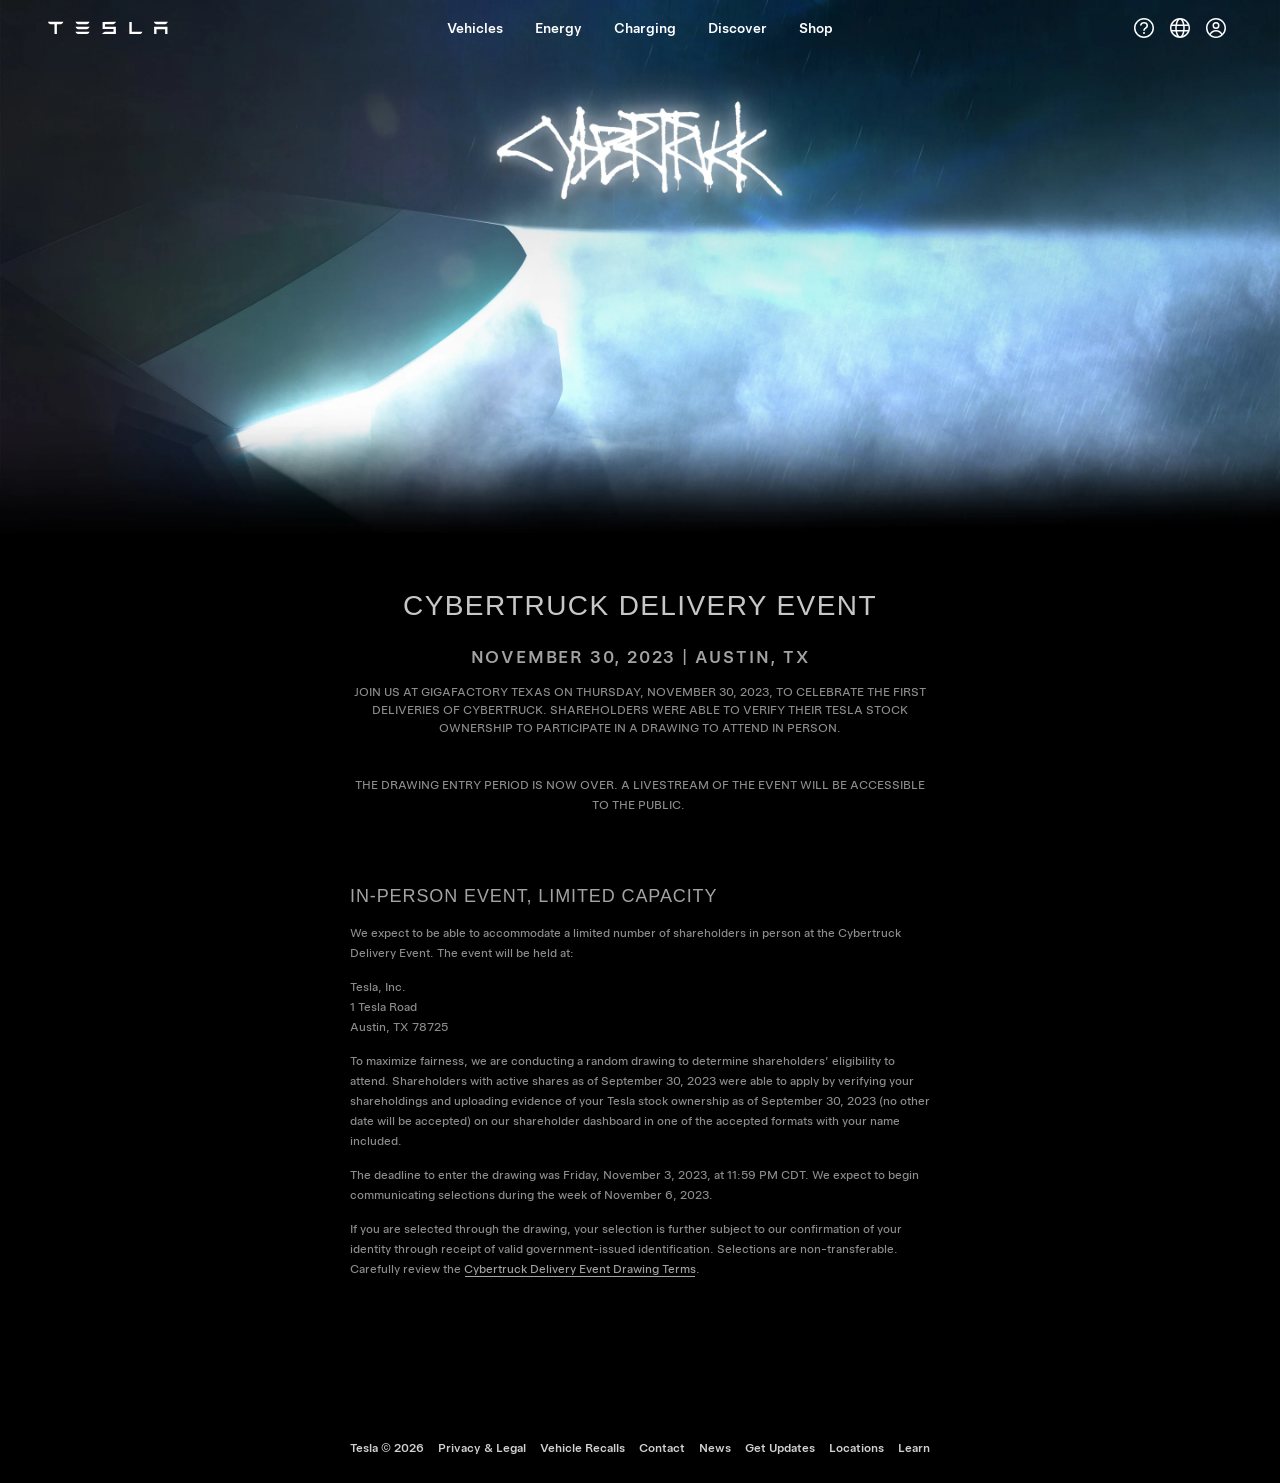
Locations (856, 1448)
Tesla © (387, 1448)
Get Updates (780, 1448)
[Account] (1216, 28)
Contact (662, 1448)
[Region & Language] (1180, 28)
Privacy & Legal (482, 1448)
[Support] (1144, 28)
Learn (914, 1448)
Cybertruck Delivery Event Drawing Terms (580, 1269)
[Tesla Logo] (108, 28)
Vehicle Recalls (582, 1448)
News (715, 1448)
